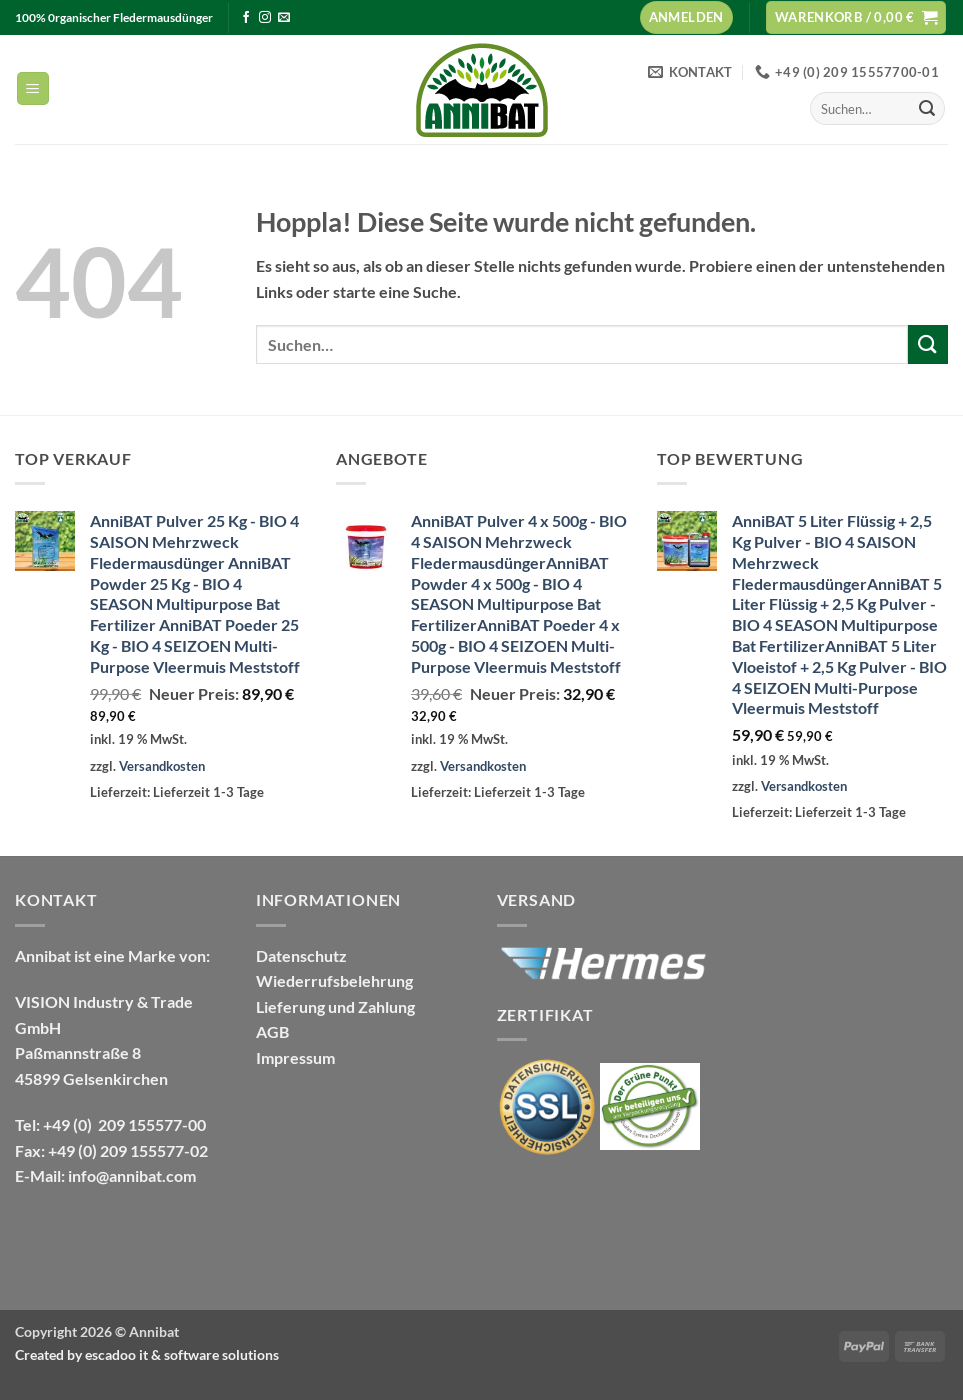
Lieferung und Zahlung (335, 1006)
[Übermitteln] (927, 109)
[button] (686, 17)
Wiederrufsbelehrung (334, 980)
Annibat (154, 1331)
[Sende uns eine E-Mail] (284, 18)
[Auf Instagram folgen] (265, 18)
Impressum (295, 1057)
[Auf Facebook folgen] (246, 18)
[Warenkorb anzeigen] (856, 17)
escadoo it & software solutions (182, 1354)
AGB (272, 1031)
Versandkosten (162, 766)
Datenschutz (301, 955)
